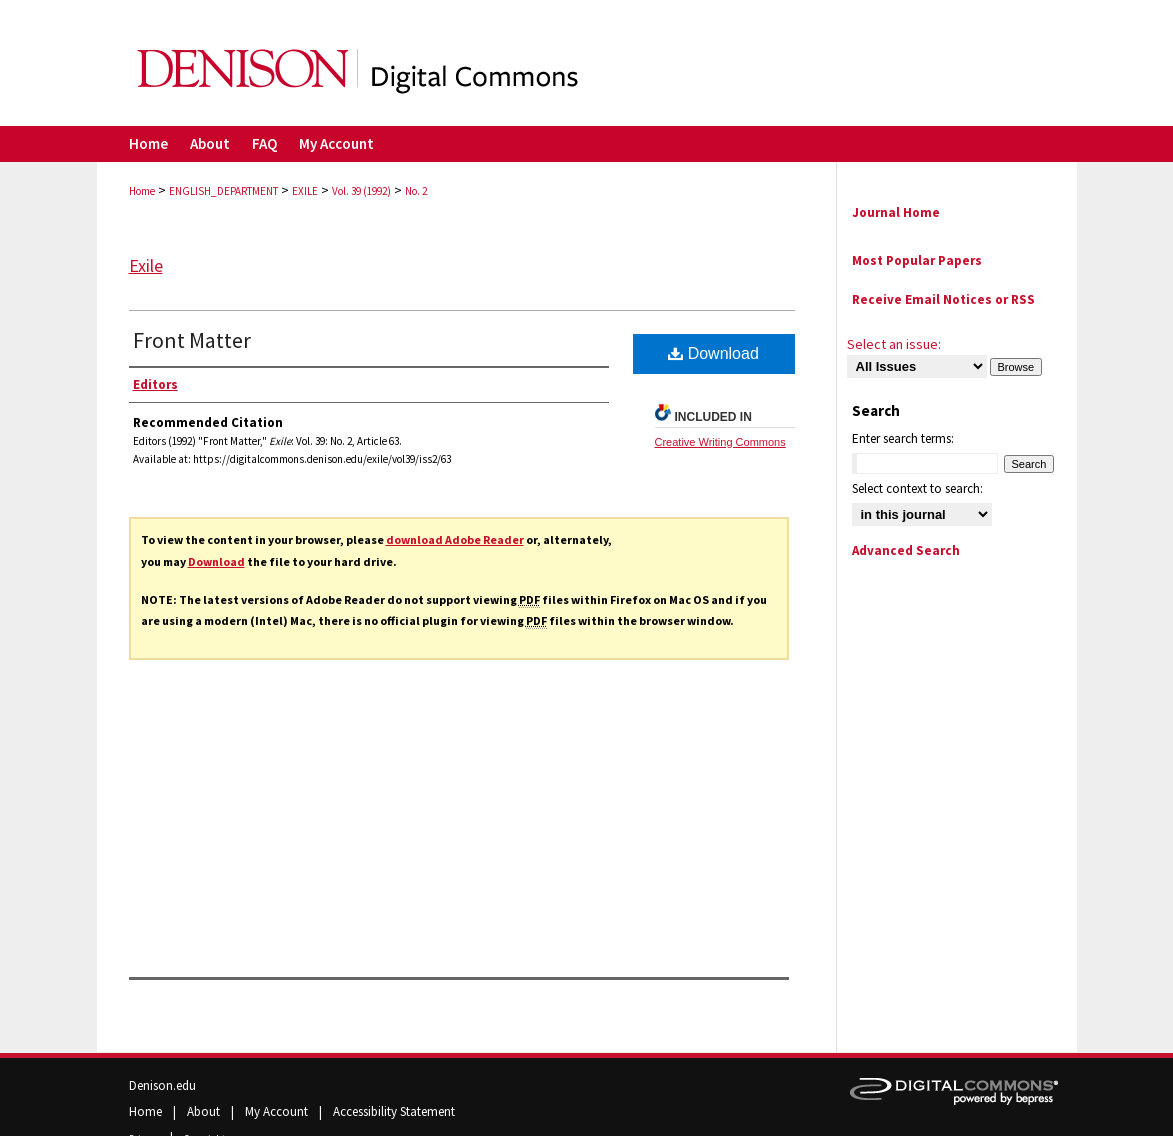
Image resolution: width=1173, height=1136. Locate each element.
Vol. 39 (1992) (361, 191)
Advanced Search (906, 550)
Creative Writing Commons (720, 442)
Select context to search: (917, 488)
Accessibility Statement (394, 1111)
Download (216, 561)
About (205, 1111)
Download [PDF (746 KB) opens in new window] (713, 353)
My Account (278, 1111)
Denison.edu (162, 1085)
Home (142, 191)
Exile (146, 265)
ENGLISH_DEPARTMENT (223, 191)
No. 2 (416, 191)
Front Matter (192, 340)
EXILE (305, 191)
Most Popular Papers (917, 260)
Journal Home (896, 212)
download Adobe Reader (455, 539)
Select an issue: (894, 344)
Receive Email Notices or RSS (943, 299)
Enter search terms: (903, 438)
